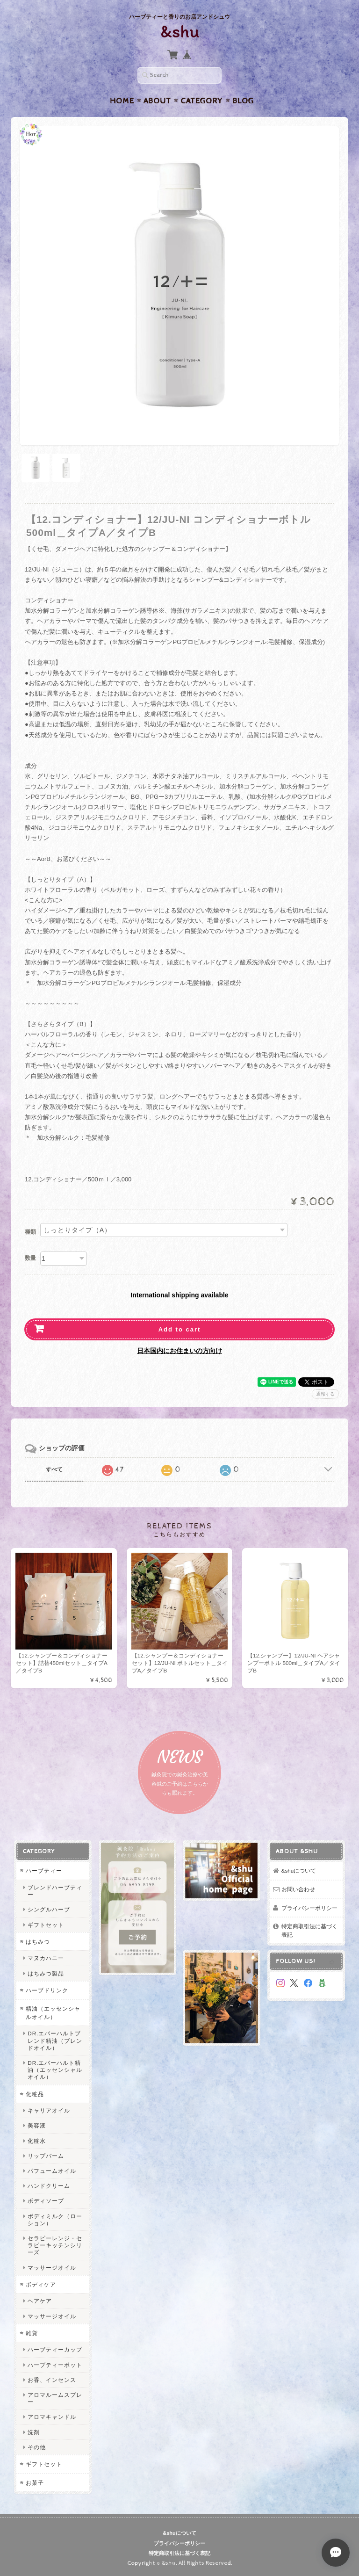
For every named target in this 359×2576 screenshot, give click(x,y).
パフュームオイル (52, 2171)
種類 (30, 1232)
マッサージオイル (52, 2268)
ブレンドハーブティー (55, 1890)
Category (201, 101)
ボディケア (41, 2284)
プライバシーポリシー (309, 1908)
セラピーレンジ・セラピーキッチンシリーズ (55, 2245)
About (157, 101)
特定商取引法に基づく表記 (309, 1930)
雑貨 (32, 2333)
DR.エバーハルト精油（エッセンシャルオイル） (55, 2070)
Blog (243, 101)
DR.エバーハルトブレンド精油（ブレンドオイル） (55, 2040)
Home (122, 101)
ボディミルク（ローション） (55, 2219)
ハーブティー (44, 1870)
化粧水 (37, 2141)
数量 (30, 1258)
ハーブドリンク (47, 1990)
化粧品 (35, 2094)
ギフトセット (46, 1925)
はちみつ (38, 1942)
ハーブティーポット (55, 2365)
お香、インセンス (52, 2380)
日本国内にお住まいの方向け (179, 1350)
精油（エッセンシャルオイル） (53, 2012)
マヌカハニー (46, 1958)
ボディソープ (46, 2201)
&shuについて (298, 1870)
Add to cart (179, 1329)
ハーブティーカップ (55, 2349)
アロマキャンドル (52, 2417)
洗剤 (34, 2432)
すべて (54, 1469)
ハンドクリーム (49, 2186)
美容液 (37, 2125)
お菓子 (35, 2483)
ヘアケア (40, 2301)
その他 (37, 2447)
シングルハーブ (49, 1909)
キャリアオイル (49, 2110)
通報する (325, 1394)
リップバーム (46, 2156)
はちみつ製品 (46, 1973)
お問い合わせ (298, 1889)
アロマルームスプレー (55, 2398)
